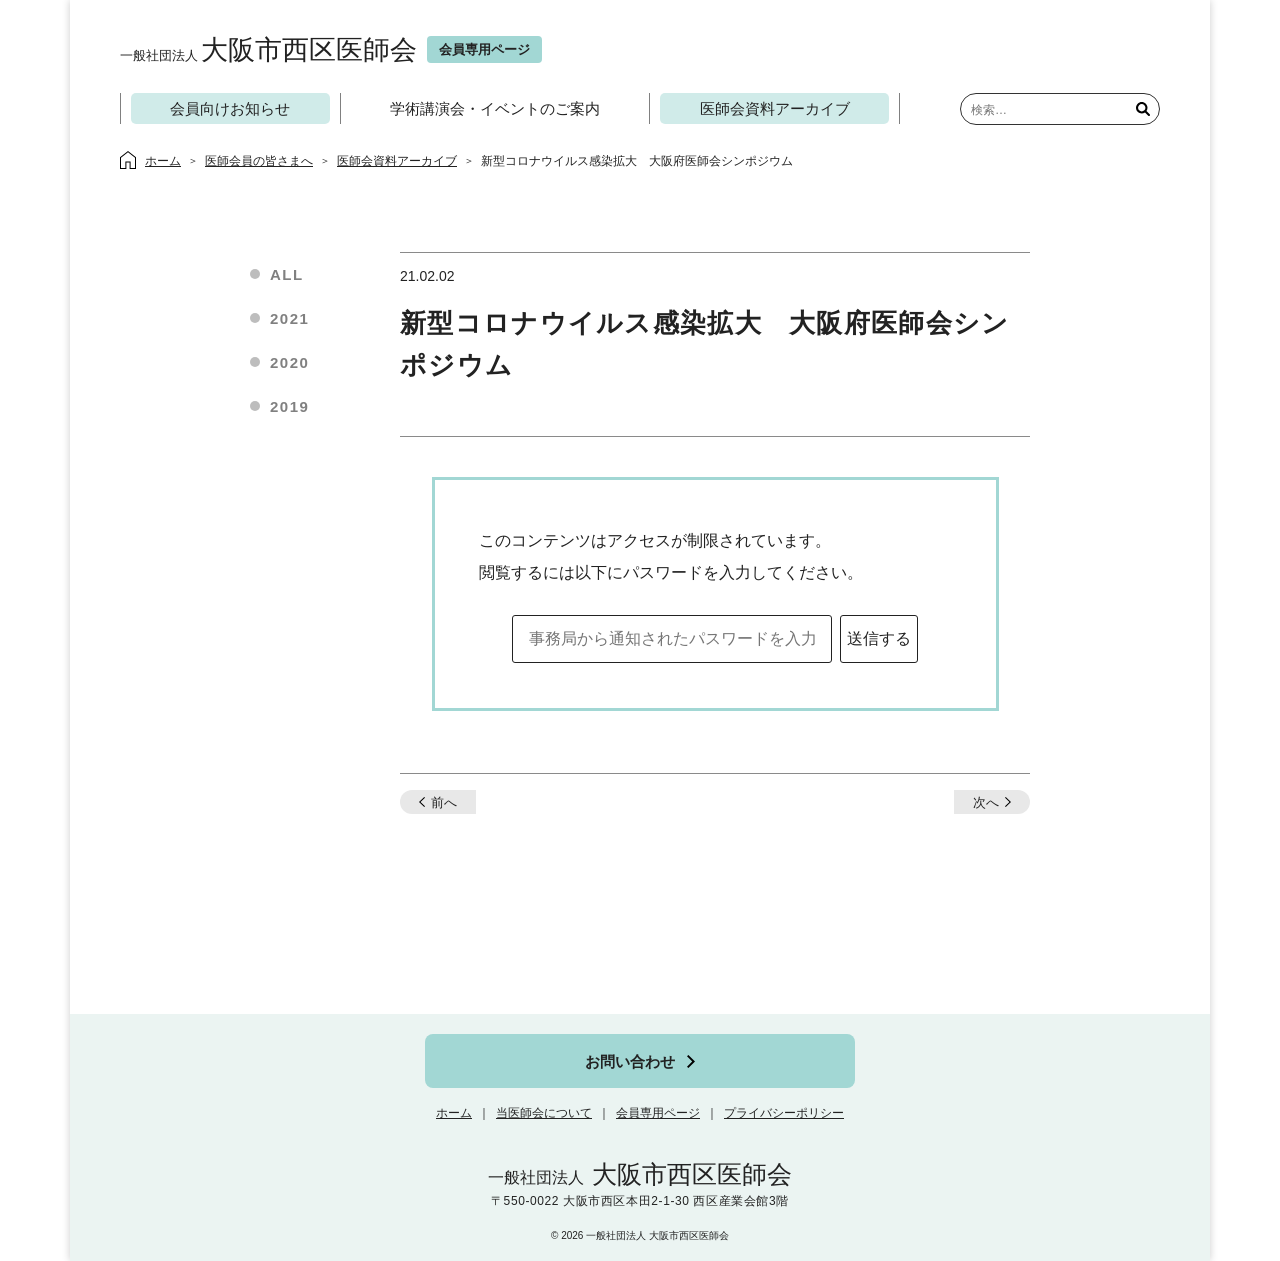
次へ (986, 802)
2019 (289, 406)
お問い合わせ (630, 1061)
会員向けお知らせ (230, 108)
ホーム (454, 1113)
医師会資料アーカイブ (775, 108)
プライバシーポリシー (784, 1113)
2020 (289, 362)
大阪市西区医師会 (268, 49)
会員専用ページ (658, 1113)
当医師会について (544, 1113)
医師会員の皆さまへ (259, 161)
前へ (444, 802)
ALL (287, 274)
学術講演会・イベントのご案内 (495, 108)
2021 (289, 318)
